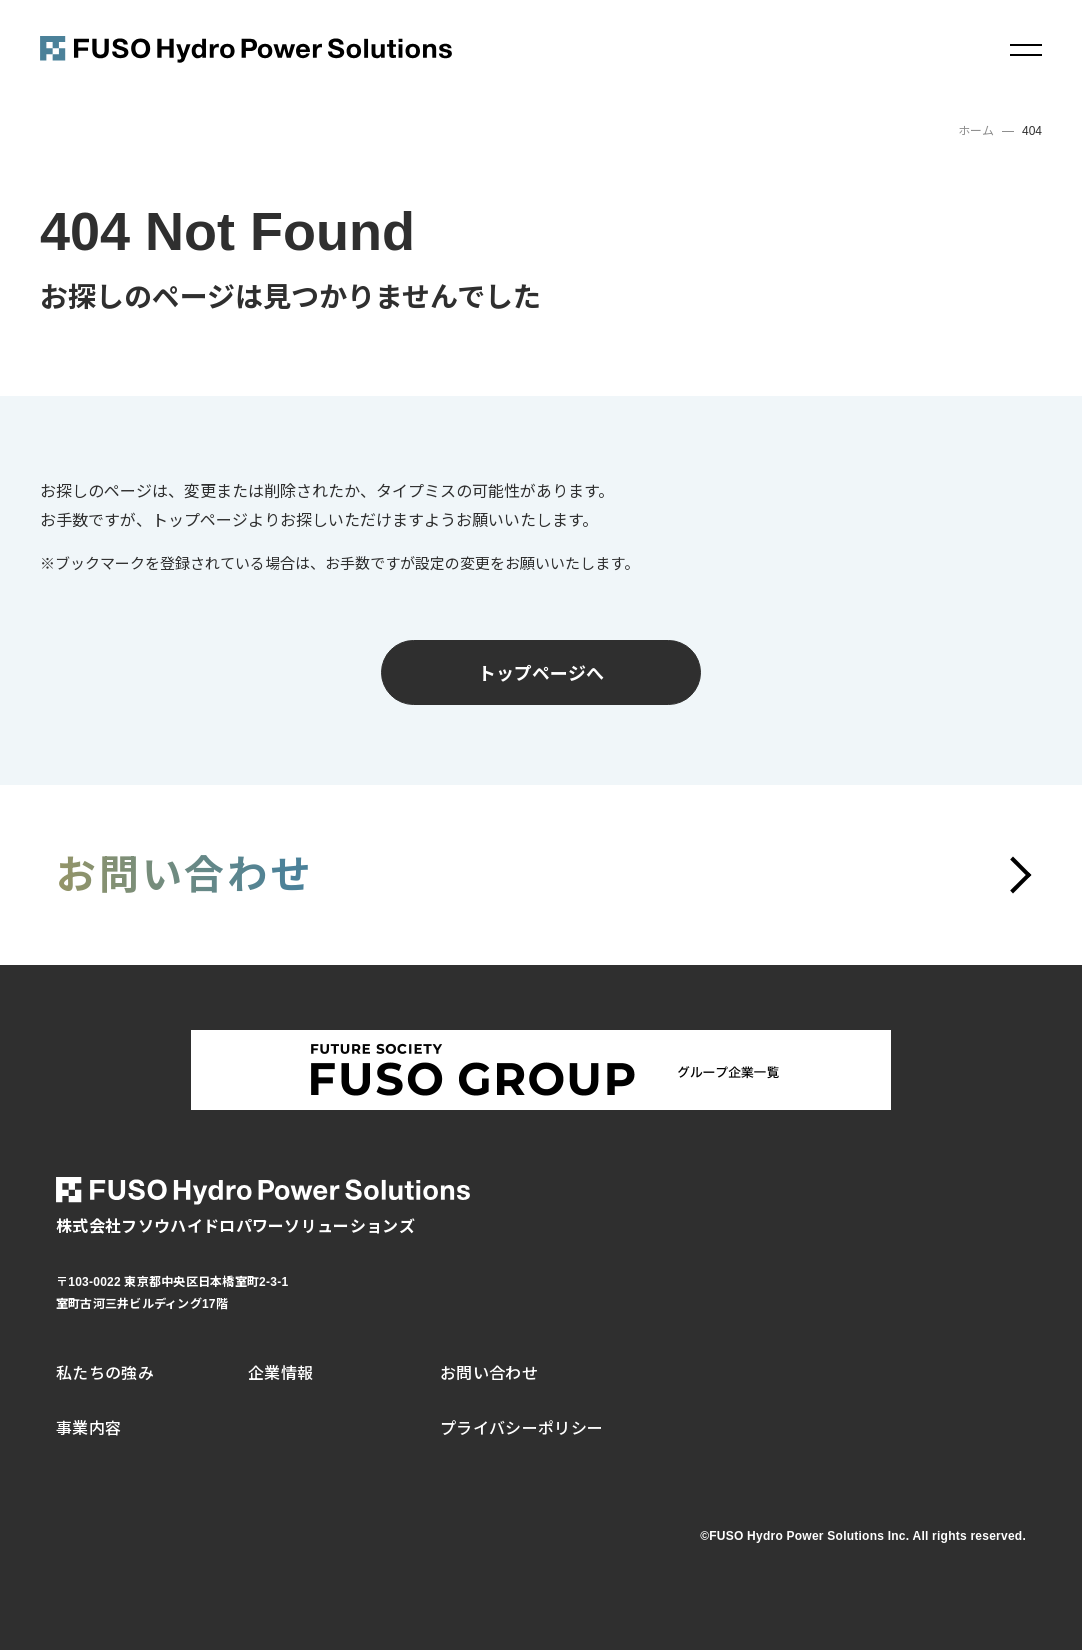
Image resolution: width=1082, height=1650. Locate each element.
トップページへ (541, 672)
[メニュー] (1026, 50)
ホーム (976, 131)
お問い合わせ (489, 1373)
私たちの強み (105, 1373)
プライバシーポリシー (521, 1428)
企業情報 (280, 1373)
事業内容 (88, 1428)
